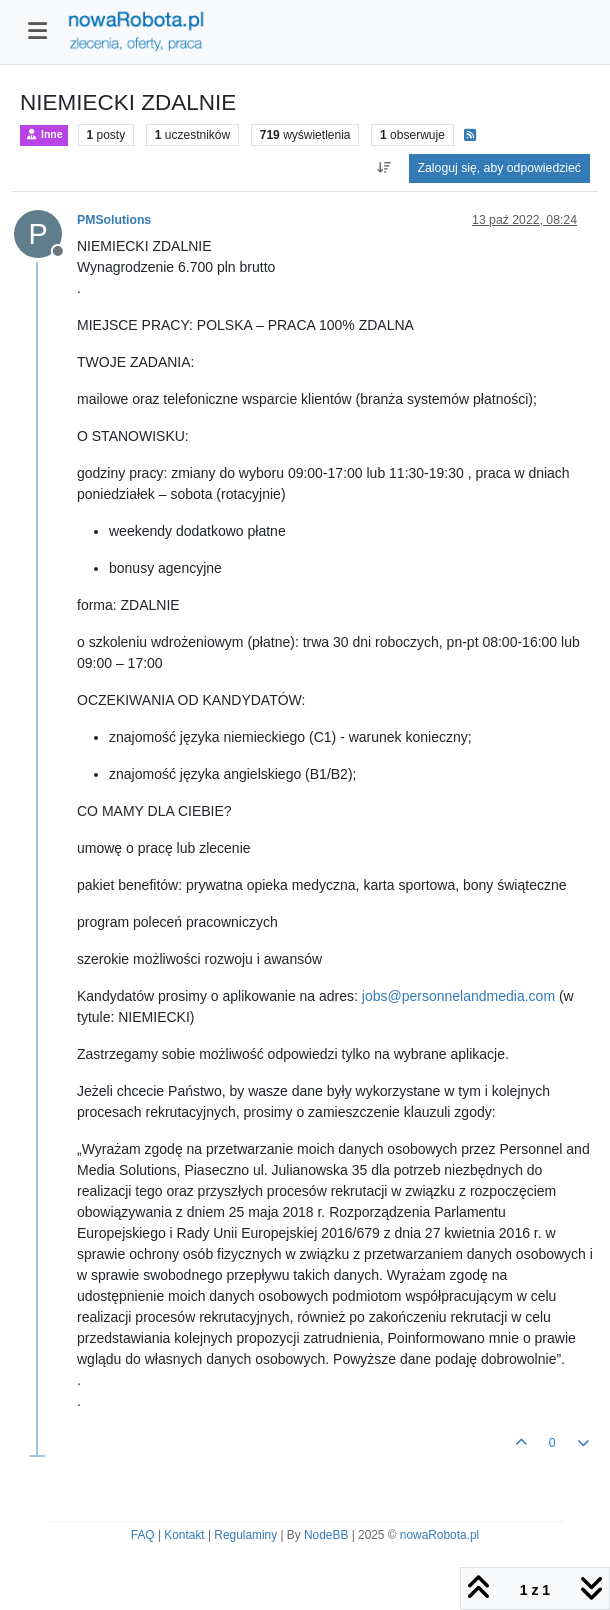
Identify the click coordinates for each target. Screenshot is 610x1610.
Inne (44, 134)
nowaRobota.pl (439, 1535)
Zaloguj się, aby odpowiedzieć (499, 168)
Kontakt (184, 1535)
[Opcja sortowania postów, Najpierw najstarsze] (383, 168)
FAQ (143, 1535)
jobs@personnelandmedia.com (458, 996)
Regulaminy (245, 1535)
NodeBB (326, 1535)
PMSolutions (114, 220)
